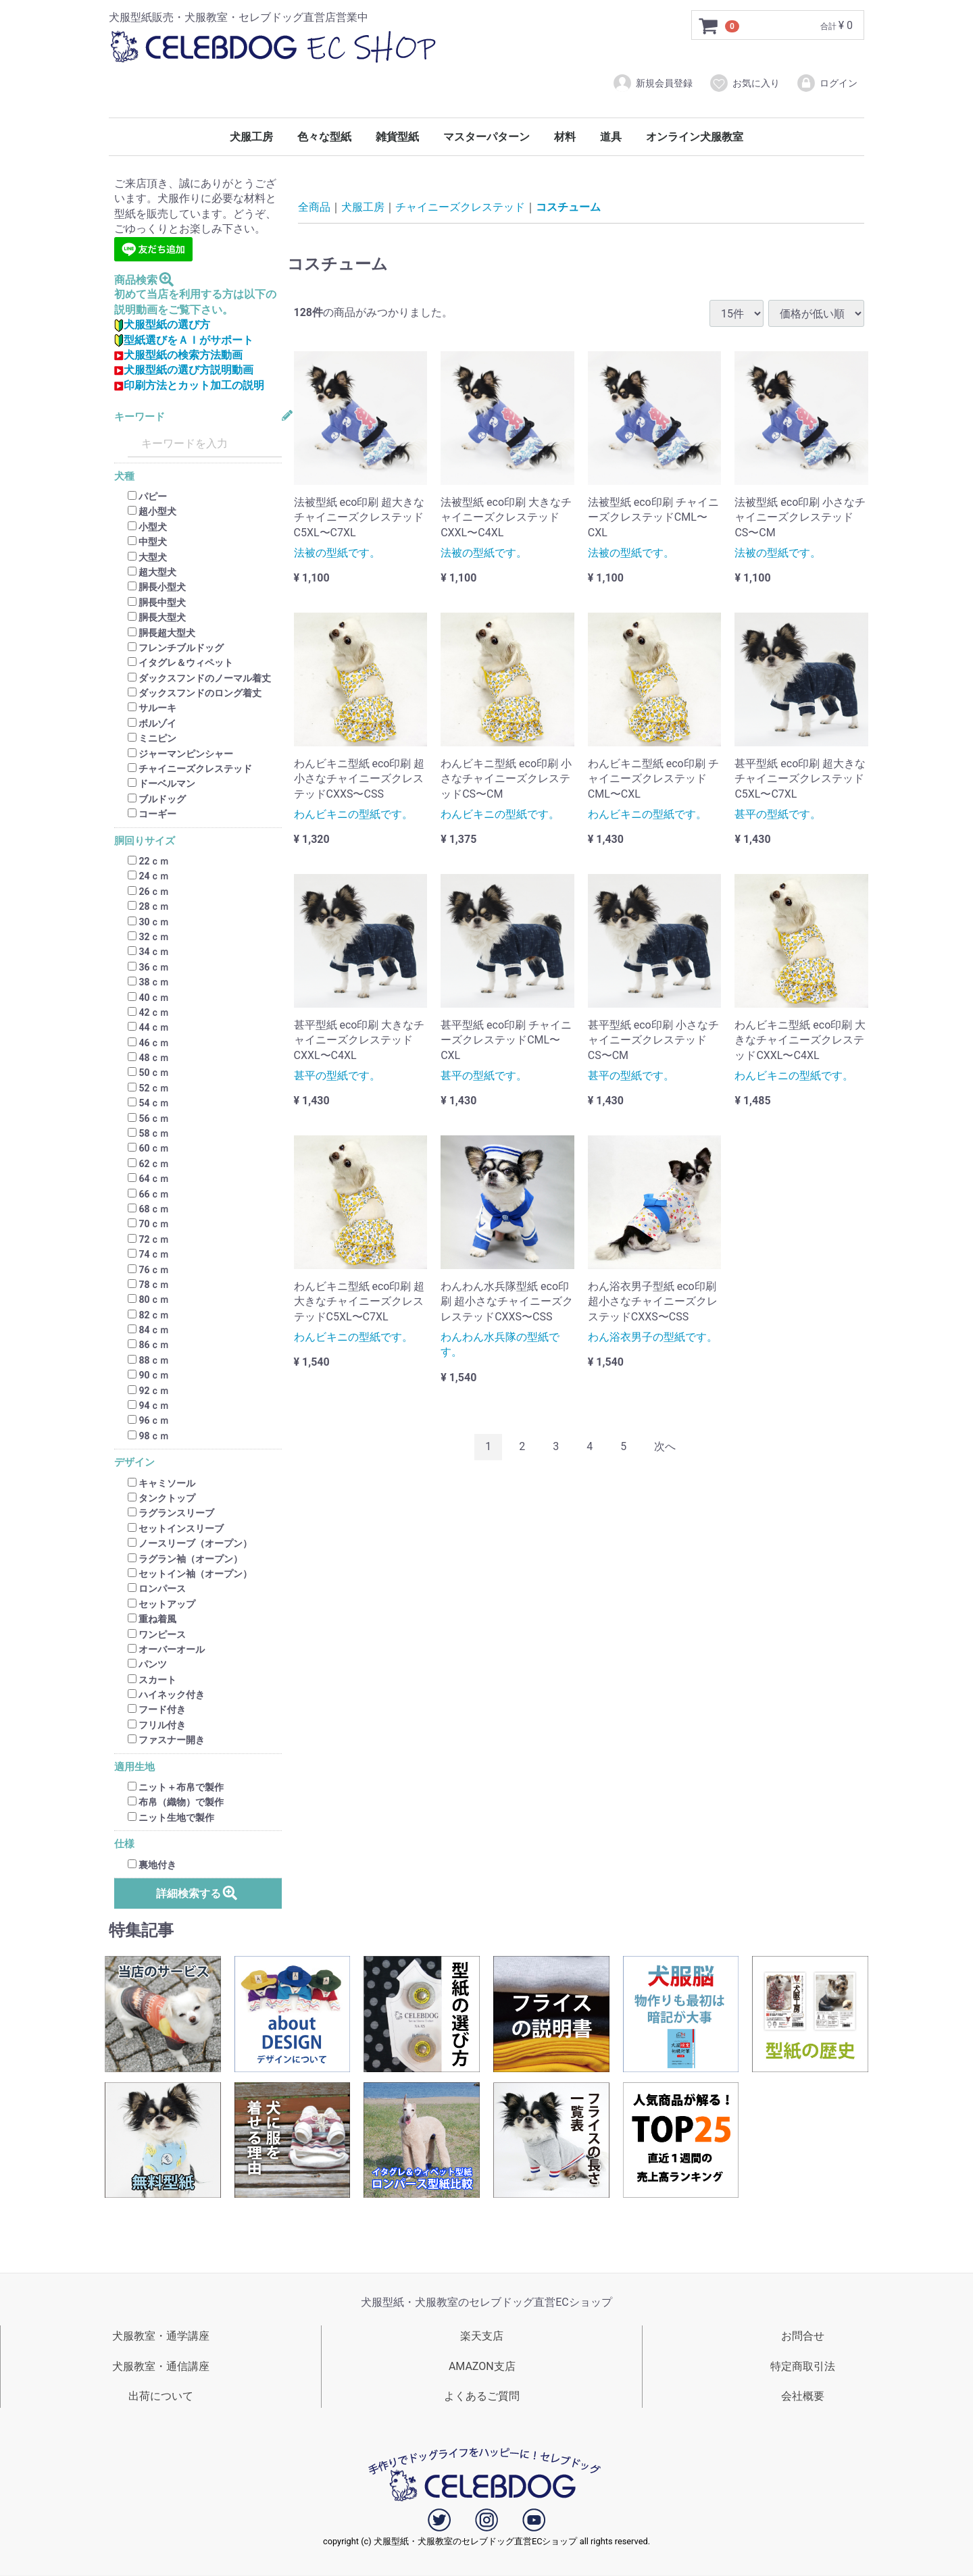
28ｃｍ (148, 906)
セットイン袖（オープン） (190, 1573)
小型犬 (147, 526)
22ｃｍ (148, 861)
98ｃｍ (148, 1436)
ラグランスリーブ (171, 1513)
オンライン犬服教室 (694, 136)
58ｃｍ (148, 1133)
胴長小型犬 (157, 587)
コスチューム (568, 207)
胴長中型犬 (157, 602)
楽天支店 (481, 2335)
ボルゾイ (152, 723)
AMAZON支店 (482, 2366)
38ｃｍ (148, 982)
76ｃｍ (148, 1269)
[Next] (665, 1447)
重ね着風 (152, 1619)
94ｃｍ (148, 1405)
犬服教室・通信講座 (160, 2366)
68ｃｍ (148, 1209)
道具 (611, 136)
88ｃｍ (148, 1360)
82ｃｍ (148, 1315)
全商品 (314, 207)
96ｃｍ (148, 1421)
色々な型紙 (324, 136)
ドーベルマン (161, 784)
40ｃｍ (148, 997)
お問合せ (802, 2335)
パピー (147, 496)
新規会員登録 (652, 83)
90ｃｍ (148, 1375)
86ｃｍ (148, 1345)
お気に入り (744, 83)
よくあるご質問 (482, 2396)
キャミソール (161, 1483)
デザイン (134, 1462)
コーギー (152, 813)
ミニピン (152, 738)
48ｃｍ (148, 1057)
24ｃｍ (148, 876)
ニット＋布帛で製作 (176, 1787)
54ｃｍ (148, 1103)
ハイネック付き (166, 1694)
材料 (565, 136)
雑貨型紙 (397, 136)
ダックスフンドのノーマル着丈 (199, 678)
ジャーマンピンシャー (180, 753)
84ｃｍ (148, 1329)
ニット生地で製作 (171, 1817)
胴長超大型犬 (161, 632)
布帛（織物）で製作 (176, 1802)
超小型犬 (152, 512)
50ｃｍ (148, 1073)
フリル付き (157, 1725)
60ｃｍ (148, 1148)
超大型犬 (152, 572)
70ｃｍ (148, 1224)
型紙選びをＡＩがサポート (183, 340)
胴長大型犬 (157, 617)
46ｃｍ (148, 1042)
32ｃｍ (148, 936)
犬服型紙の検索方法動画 (178, 355)
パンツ (147, 1664)
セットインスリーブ (176, 1528)
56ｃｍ (148, 1118)
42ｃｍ (148, 1012)
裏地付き (152, 1864)
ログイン (826, 83)
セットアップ (161, 1604)
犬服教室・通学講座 (160, 2335)
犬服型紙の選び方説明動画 (183, 370)
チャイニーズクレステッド (190, 768)
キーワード (139, 417)
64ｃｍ (148, 1178)
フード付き (157, 1710)
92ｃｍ (148, 1390)
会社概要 (802, 2396)
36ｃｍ (148, 967)
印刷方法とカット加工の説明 (189, 385)
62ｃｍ (148, 1163)
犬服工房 (251, 136)
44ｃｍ (148, 1028)
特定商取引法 (802, 2366)
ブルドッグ (157, 799)
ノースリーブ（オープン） (190, 1543)
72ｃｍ (148, 1239)
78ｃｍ (148, 1284)
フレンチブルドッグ (176, 647)
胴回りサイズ (144, 841)
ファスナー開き (166, 1739)
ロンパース (157, 1589)
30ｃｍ (148, 922)
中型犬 (147, 541)
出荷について (160, 2396)
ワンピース (157, 1634)
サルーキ (152, 708)
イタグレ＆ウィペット (180, 663)
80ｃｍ (148, 1300)
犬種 (124, 476)
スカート (152, 1679)
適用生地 (134, 1767)
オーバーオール (166, 1649)
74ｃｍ (148, 1254)
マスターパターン (486, 136)
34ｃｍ (148, 952)
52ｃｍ (148, 1088)
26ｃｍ (148, 891)
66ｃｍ (148, 1194)
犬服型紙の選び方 (162, 324)
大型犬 (147, 557)
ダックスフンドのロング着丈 (194, 693)
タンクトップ (161, 1498)
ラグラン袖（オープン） (185, 1558)
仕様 (124, 1844)
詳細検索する (197, 1893)
